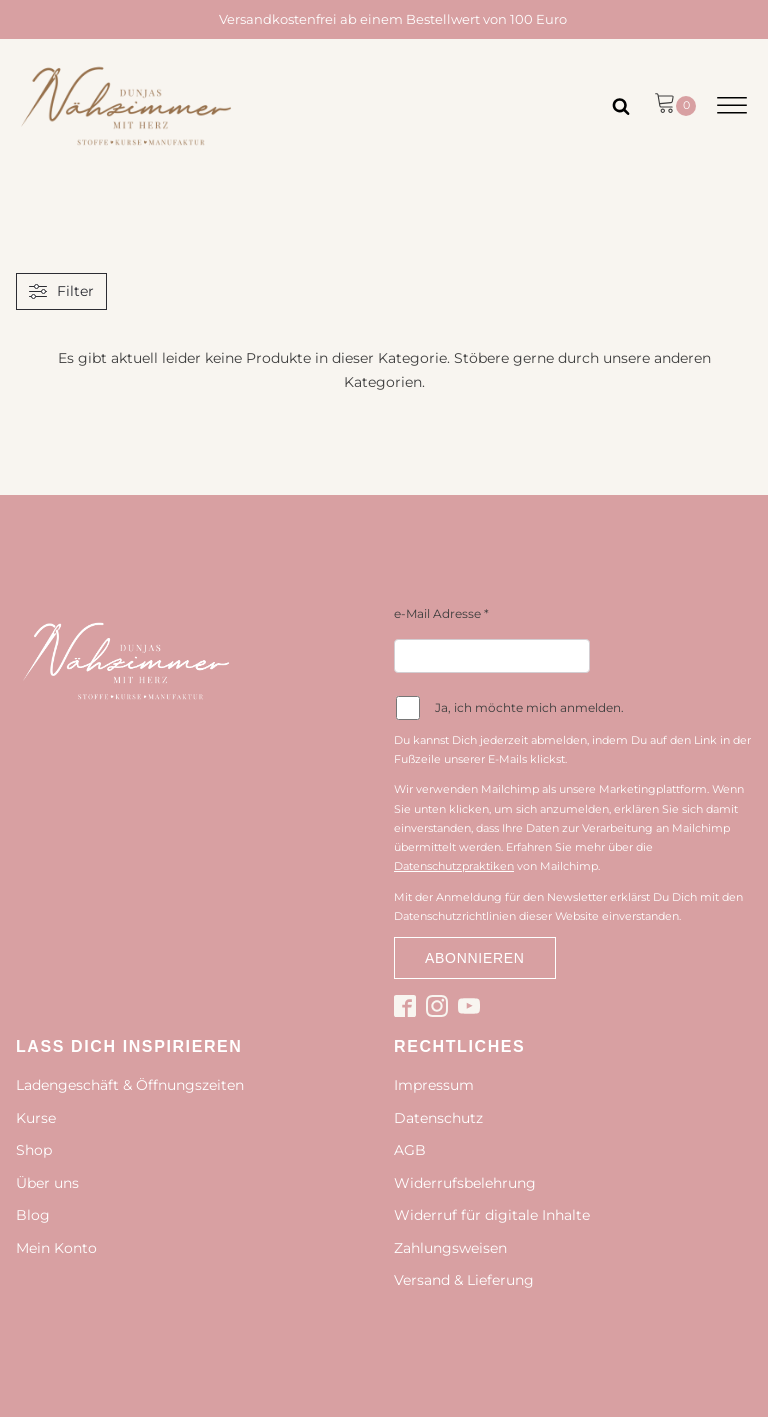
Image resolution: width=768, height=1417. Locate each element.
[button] (675, 106)
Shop (34, 1150)
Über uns (47, 1183)
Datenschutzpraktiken (454, 866)
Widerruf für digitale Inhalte (492, 1215)
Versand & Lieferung (464, 1280)
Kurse (36, 1118)
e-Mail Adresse (441, 613)
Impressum (434, 1085)
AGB (410, 1150)
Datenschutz (438, 1118)
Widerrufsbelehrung (465, 1183)
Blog (33, 1215)
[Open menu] (732, 106)
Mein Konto (56, 1248)
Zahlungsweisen (450, 1248)
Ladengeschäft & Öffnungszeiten (130, 1085)
